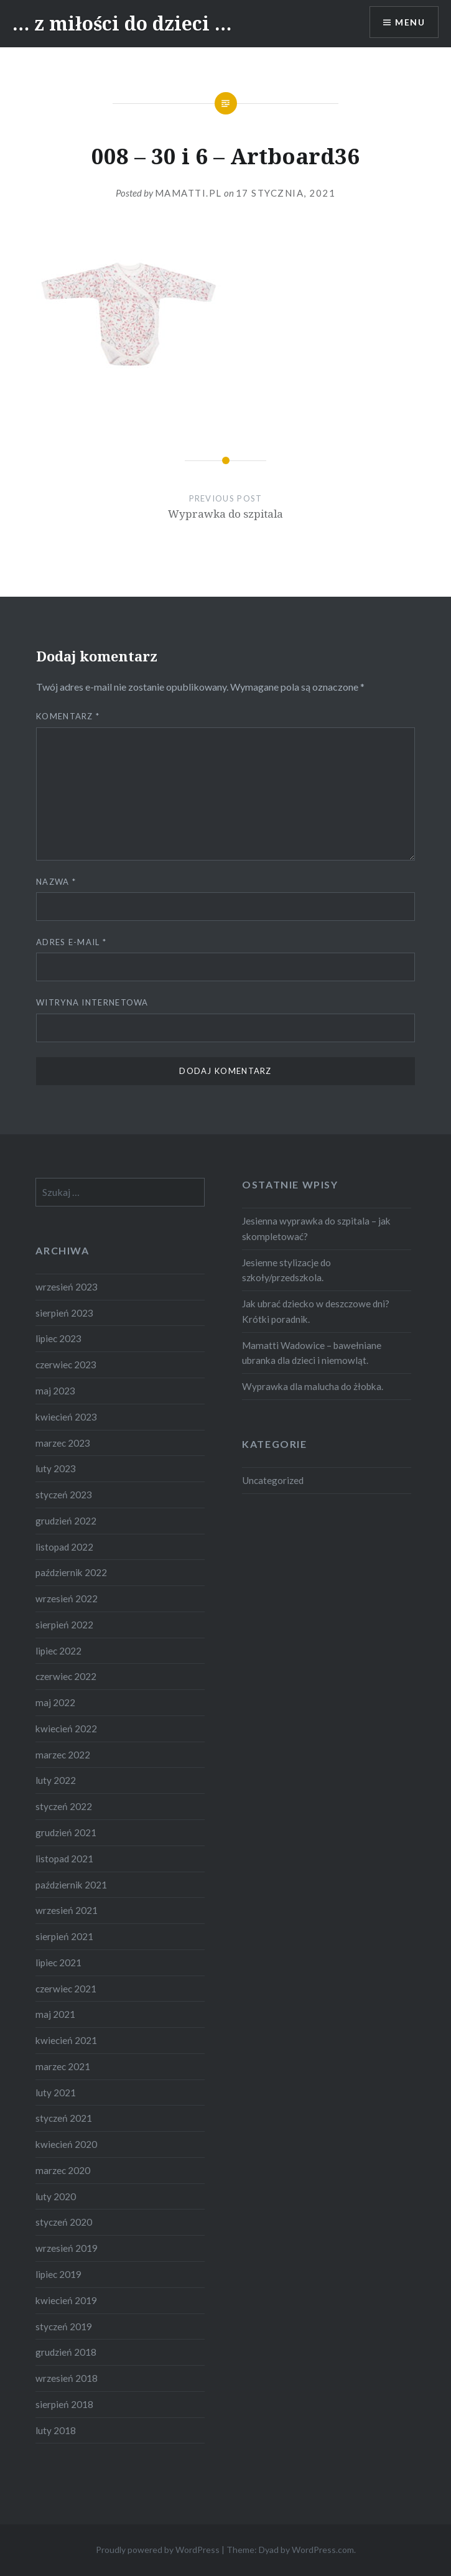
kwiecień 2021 (66, 2040)
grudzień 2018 (65, 2352)
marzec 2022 (62, 1754)
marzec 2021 (62, 2066)
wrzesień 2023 (66, 1286)
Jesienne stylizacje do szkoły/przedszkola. (286, 1270)
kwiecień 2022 (66, 1728)
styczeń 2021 (63, 2118)
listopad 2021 (64, 1858)
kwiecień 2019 (66, 2300)
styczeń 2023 (63, 1494)
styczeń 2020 (63, 2222)
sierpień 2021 (64, 1936)
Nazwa (56, 882)
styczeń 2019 (63, 2326)
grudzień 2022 (65, 1520)
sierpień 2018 (64, 2404)
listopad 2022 (64, 1546)
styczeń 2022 (63, 1806)
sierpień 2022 (64, 1624)
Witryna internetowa (92, 1002)
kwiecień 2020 (66, 2144)
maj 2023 (55, 1390)
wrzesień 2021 (66, 1910)
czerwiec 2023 (65, 1364)
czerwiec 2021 (65, 1988)
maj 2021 (55, 2014)
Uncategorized (273, 1480)
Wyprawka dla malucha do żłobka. (312, 1386)
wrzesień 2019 (66, 2248)
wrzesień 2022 (66, 1598)
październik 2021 (71, 1884)
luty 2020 (55, 2196)
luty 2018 (55, 2430)
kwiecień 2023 (66, 1416)
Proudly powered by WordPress (158, 2549)
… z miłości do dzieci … (121, 23)
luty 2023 (55, 1468)
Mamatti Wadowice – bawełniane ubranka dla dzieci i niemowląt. (311, 1353)
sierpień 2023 (64, 1312)
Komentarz (68, 716)
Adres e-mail (71, 942)
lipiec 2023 (58, 1338)
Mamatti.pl (188, 192)
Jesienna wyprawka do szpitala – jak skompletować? (316, 1228)
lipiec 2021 (58, 1962)
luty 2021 (55, 2092)
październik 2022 (71, 1572)
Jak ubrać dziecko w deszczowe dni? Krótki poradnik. (315, 1311)
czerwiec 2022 (65, 1676)
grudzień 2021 (65, 1832)
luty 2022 (55, 1780)
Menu (410, 22)
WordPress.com (323, 2549)
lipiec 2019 (58, 2274)
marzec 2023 (62, 1443)
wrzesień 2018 (66, 2378)
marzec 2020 (62, 2170)
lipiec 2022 (58, 1650)
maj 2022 (55, 1702)
